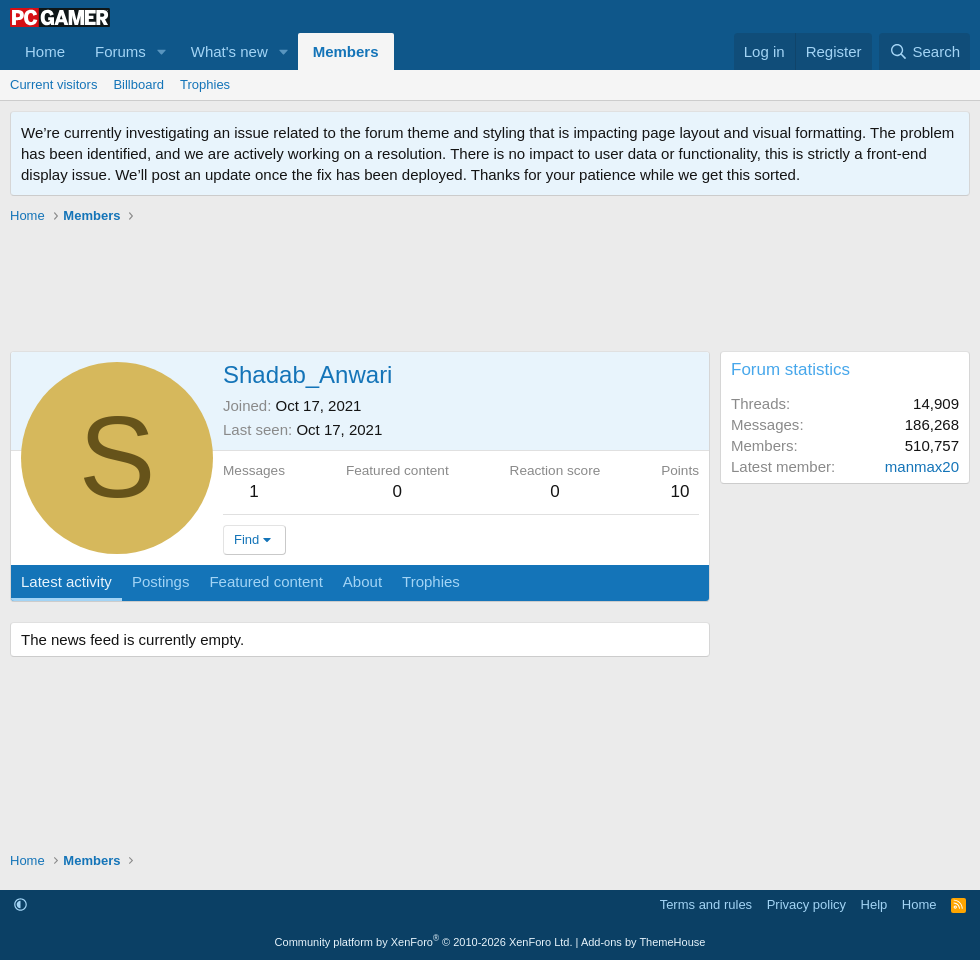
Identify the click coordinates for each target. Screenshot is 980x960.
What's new (229, 51)
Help (874, 904)
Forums (120, 51)
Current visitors (53, 84)
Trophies (205, 84)
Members (346, 51)
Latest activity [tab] (66, 581)
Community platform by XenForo (424, 942)
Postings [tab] (161, 581)
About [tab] (362, 581)
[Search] (924, 51)
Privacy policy (806, 904)
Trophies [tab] (431, 581)
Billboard (138, 84)
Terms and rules (706, 904)
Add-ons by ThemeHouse (643, 942)
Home (45, 51)
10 (680, 491)
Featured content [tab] (265, 581)
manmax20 (922, 466)
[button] (162, 51)
